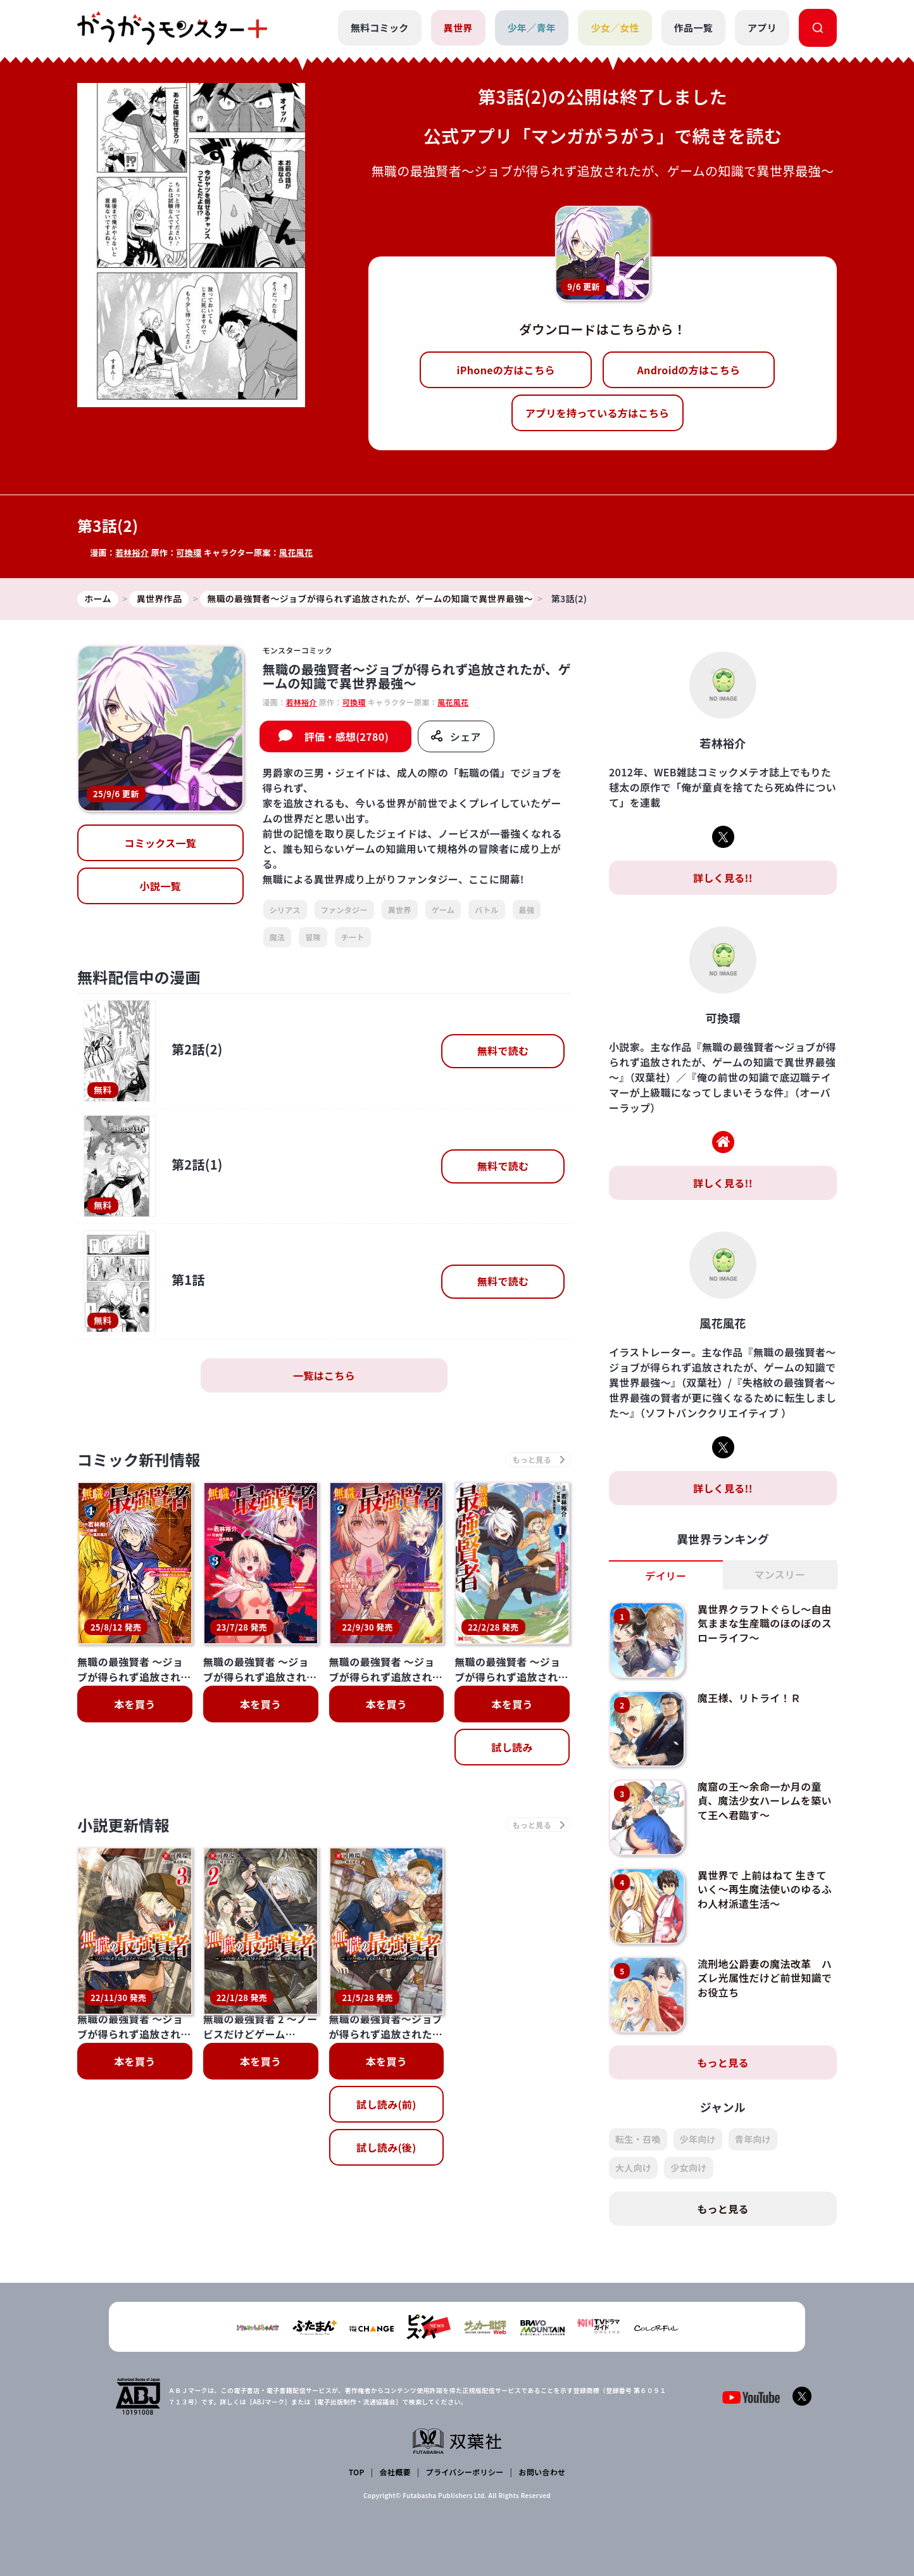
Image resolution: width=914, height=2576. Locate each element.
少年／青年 (532, 27)
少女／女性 (615, 27)
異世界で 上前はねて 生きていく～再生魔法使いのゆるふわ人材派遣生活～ (765, 1889)
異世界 (458, 27)
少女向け (688, 2167)
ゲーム (443, 909)
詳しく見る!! (723, 877)
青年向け (753, 2139)
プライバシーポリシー (465, 2471)
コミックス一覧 (160, 842)
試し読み (511, 1747)
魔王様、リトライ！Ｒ (749, 1697)
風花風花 (296, 552)
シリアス (285, 909)
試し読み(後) (386, 2043)
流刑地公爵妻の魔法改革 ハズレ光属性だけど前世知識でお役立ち (765, 1978)
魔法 (277, 936)
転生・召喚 (638, 2139)
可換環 (188, 552)
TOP (357, 2471)
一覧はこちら (324, 1375)
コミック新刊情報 (139, 1459)
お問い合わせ (541, 2471)
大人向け (633, 2167)
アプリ (762, 27)
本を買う (134, 1704)
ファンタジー (344, 909)
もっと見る (723, 2062)
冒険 (313, 936)
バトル (486, 909)
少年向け (698, 2139)
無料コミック (380, 27)
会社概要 (395, 2471)
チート (353, 936)
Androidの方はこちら (689, 369)
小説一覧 (160, 885)
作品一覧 (693, 27)
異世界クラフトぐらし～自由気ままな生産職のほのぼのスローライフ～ (765, 1623)
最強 (527, 909)
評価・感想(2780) (346, 736)
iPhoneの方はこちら (506, 369)
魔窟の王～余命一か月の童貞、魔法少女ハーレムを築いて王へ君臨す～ (765, 1800)
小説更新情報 (123, 1824)
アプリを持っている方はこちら (597, 412)
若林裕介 (132, 552)
